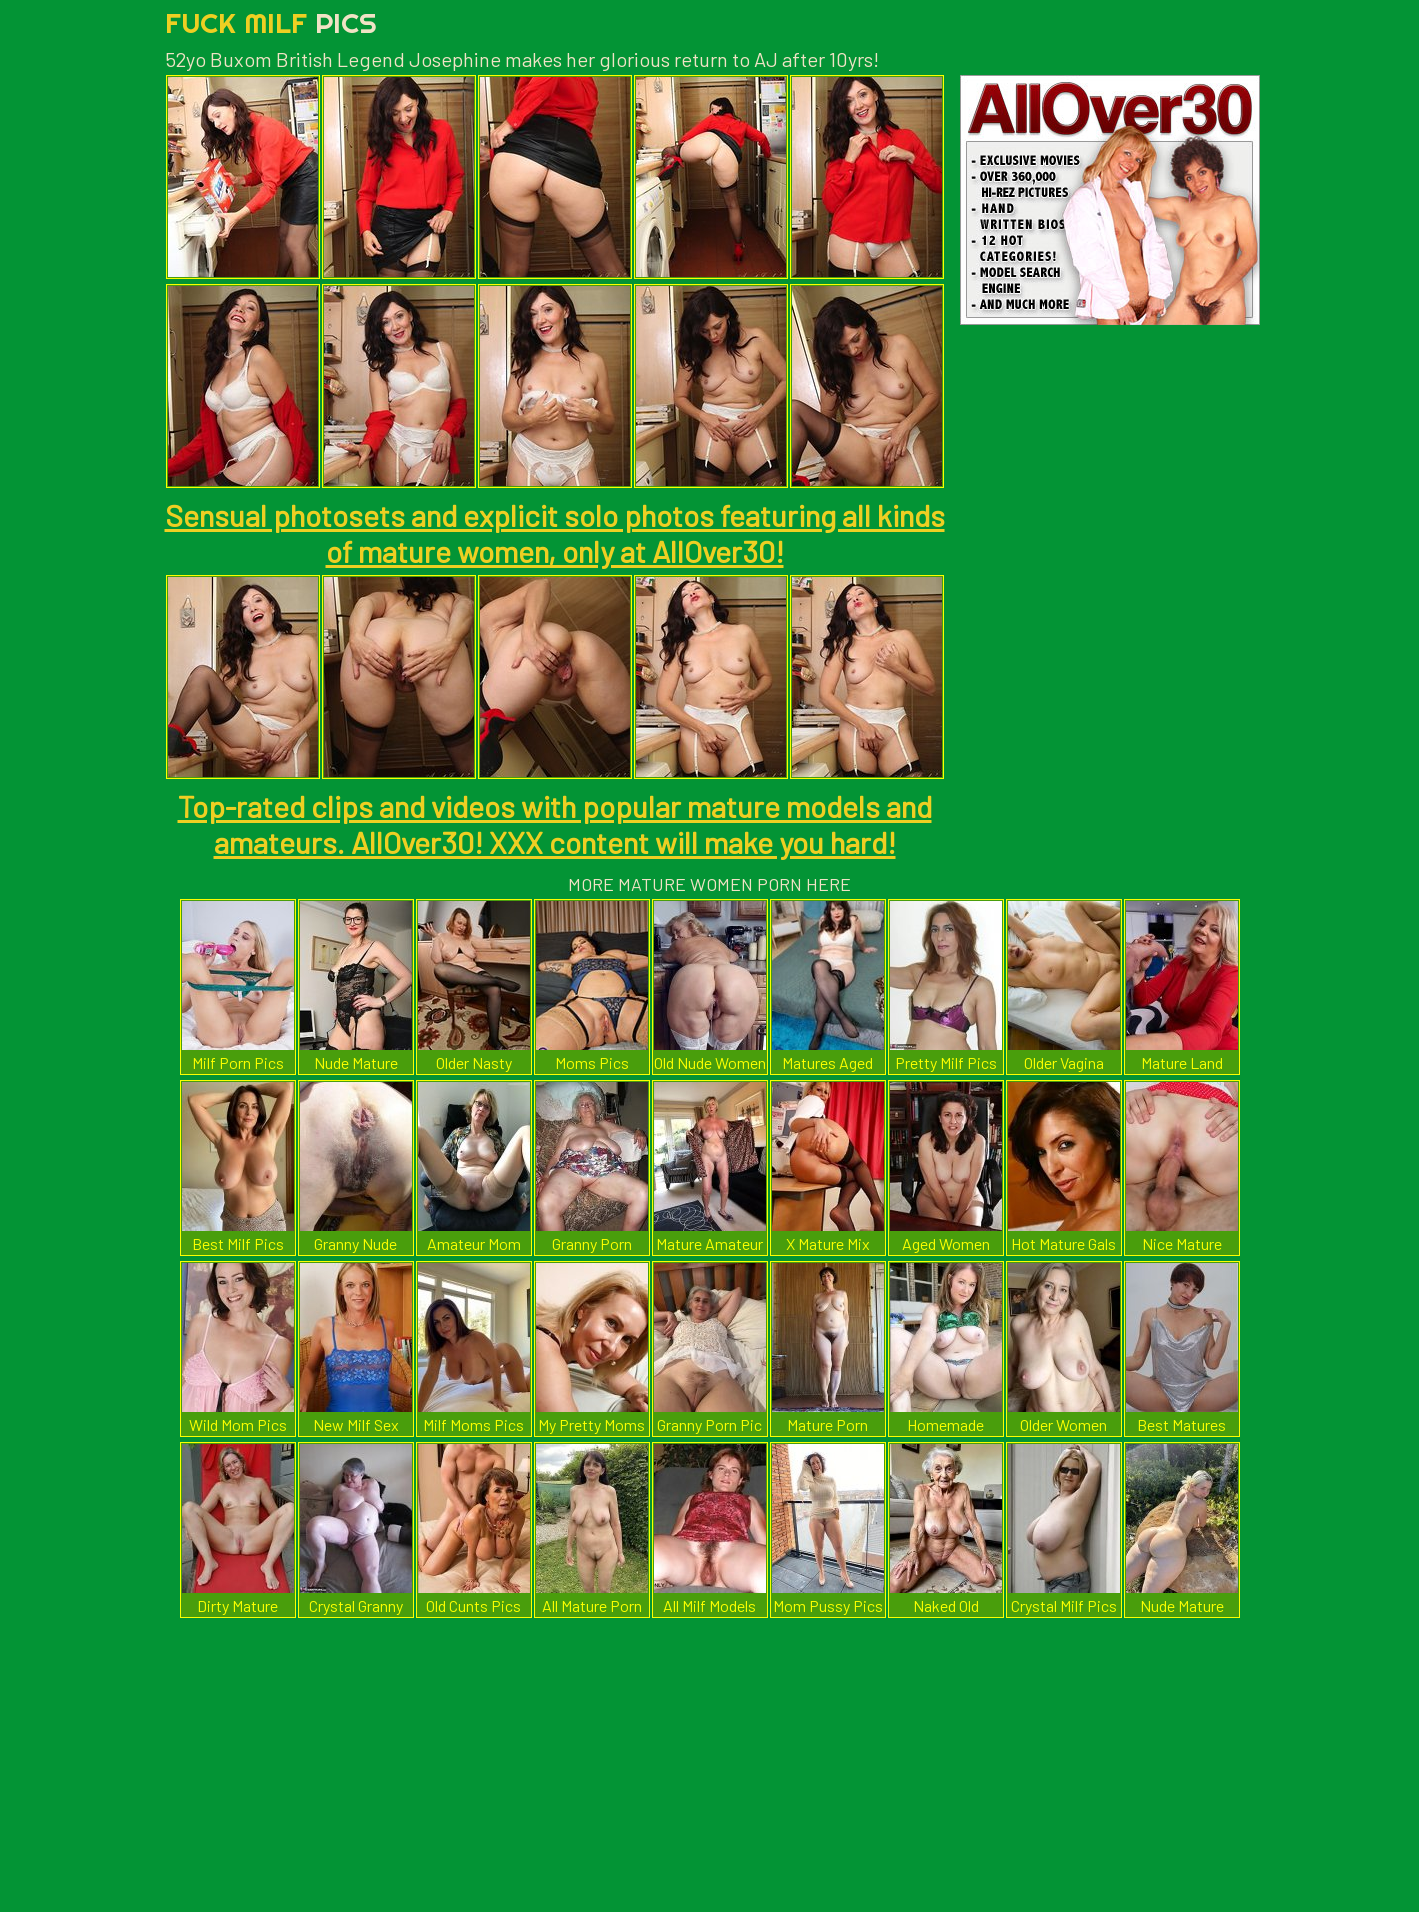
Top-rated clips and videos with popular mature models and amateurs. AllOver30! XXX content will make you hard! (555, 824)
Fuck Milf (271, 22)
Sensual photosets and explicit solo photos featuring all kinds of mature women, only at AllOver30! (555, 533)
